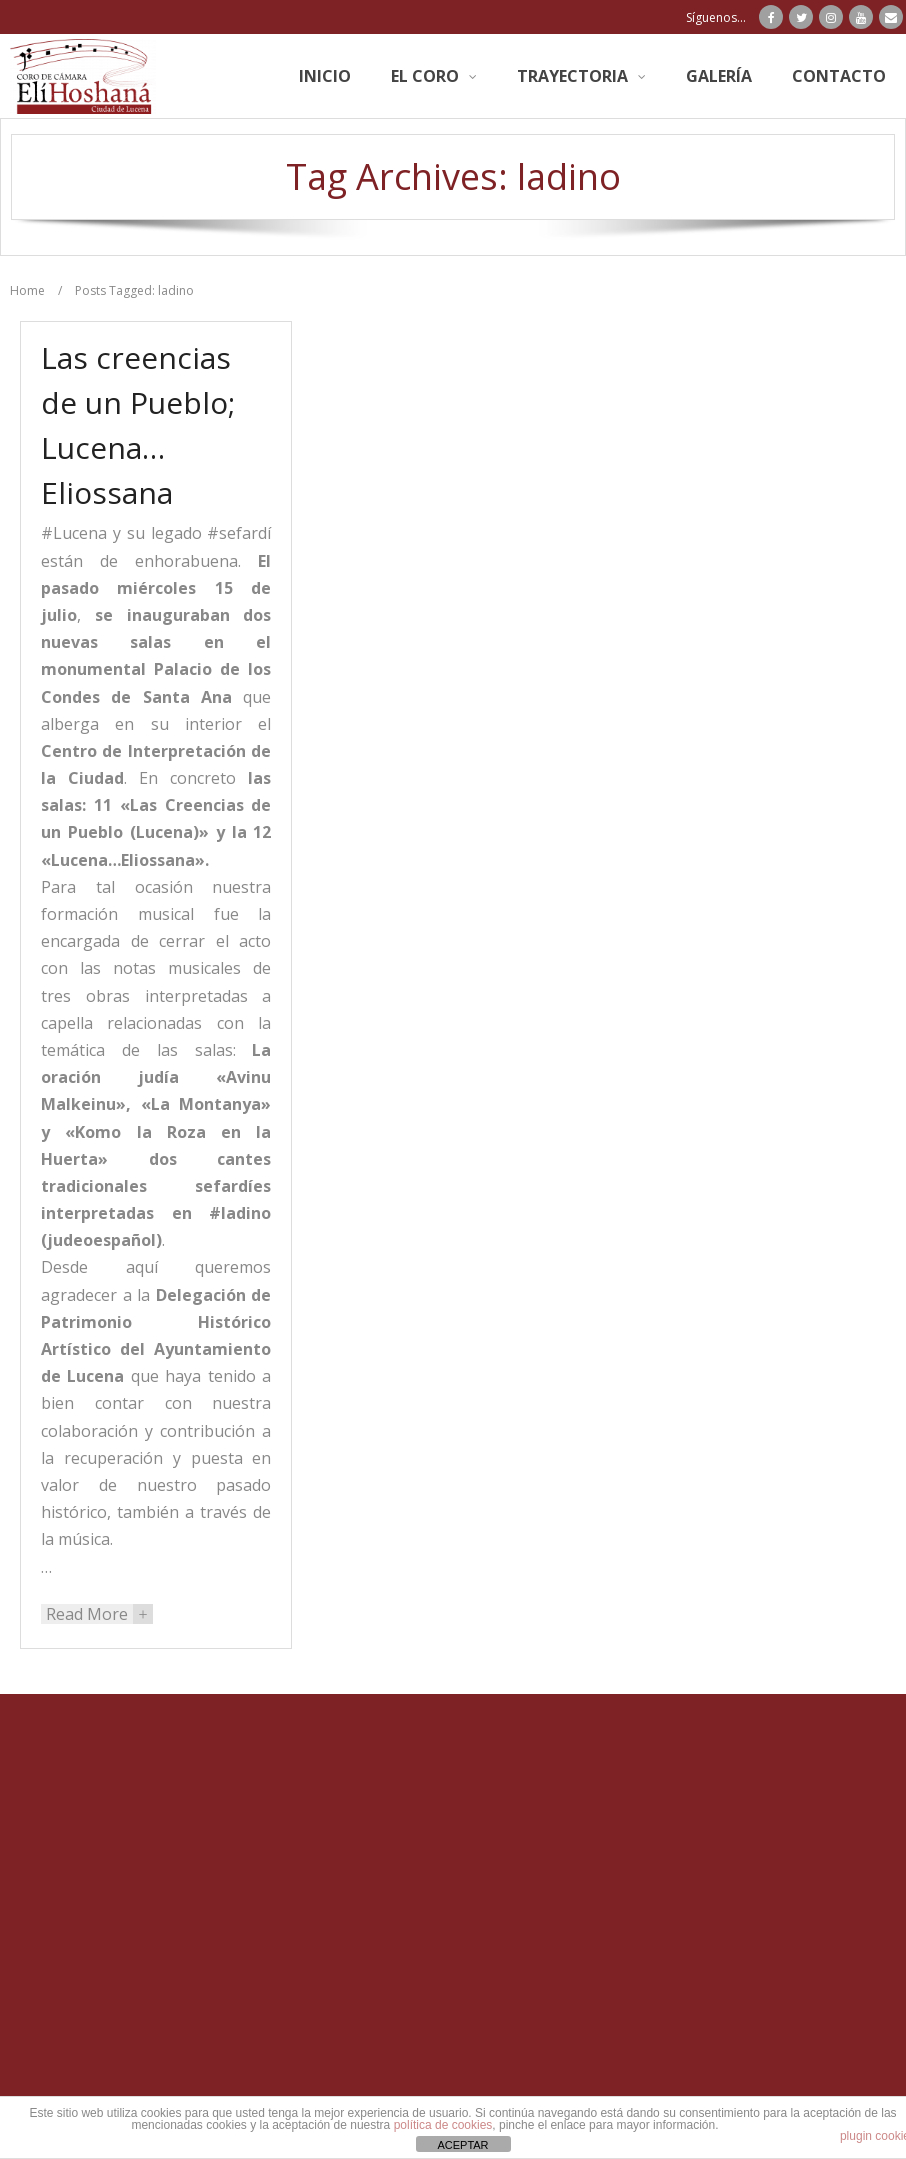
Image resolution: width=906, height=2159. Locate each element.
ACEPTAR (462, 2145)
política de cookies (443, 2125)
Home (27, 290)
